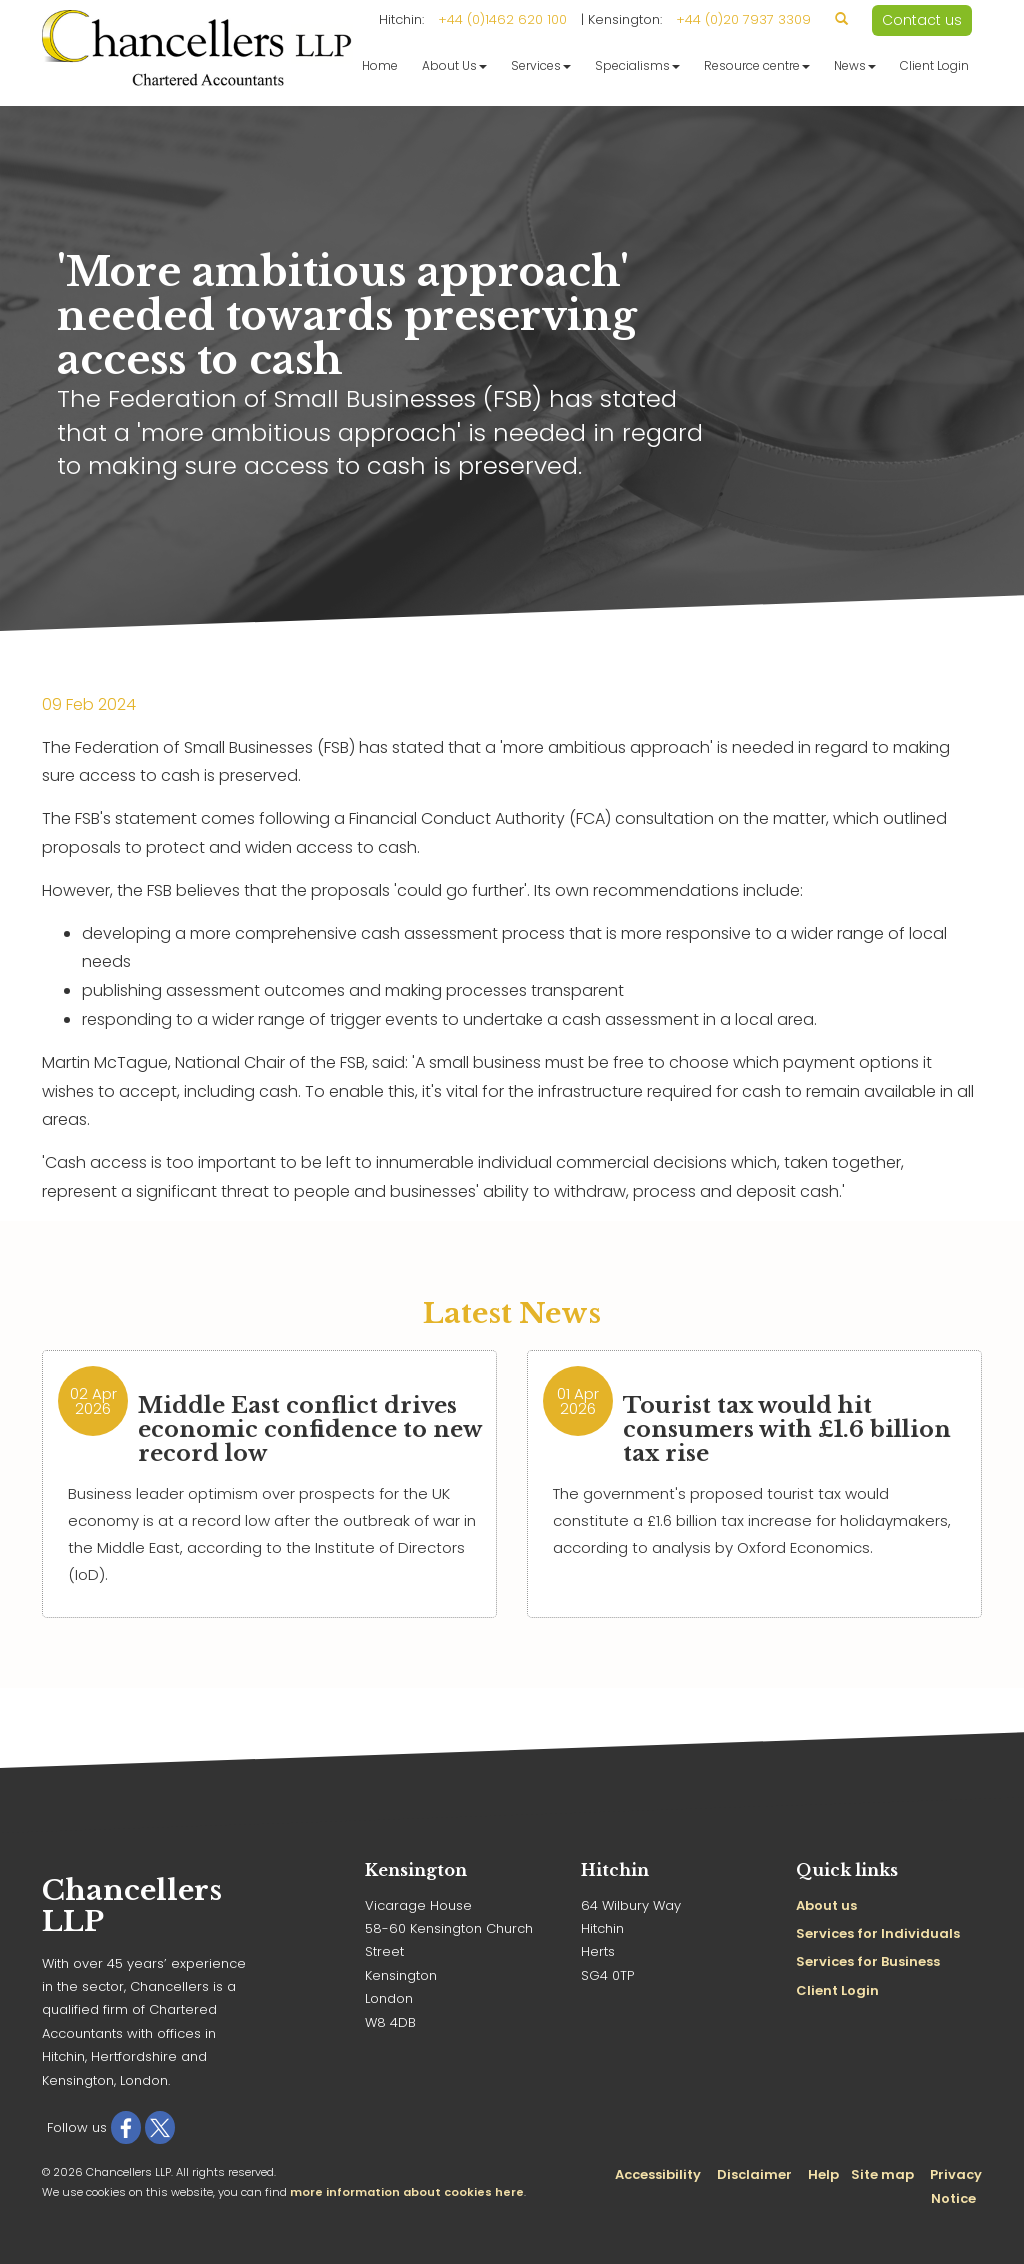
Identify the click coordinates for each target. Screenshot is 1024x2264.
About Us (454, 65)
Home (380, 65)
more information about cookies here (407, 2192)
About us (826, 1905)
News (855, 65)
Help (823, 2174)
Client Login (934, 65)
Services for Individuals (878, 1933)
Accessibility (658, 2174)
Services (541, 65)
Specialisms (637, 65)
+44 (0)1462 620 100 (502, 19)
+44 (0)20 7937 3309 (743, 19)
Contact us (922, 20)
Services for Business (868, 1961)
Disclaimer (754, 2174)
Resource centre (757, 65)
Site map (882, 2174)
